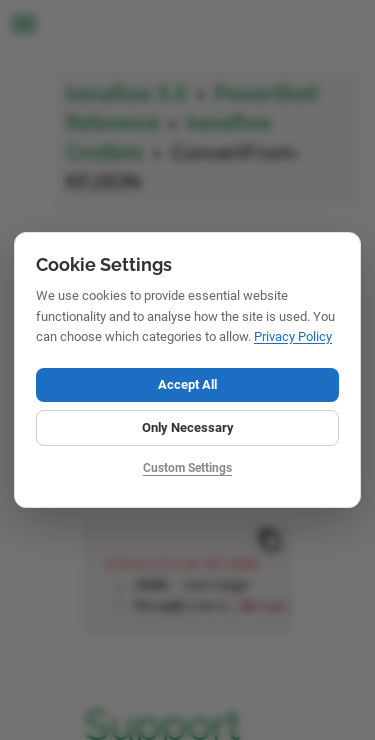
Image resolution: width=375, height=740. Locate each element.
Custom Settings (187, 468)
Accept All (187, 384)
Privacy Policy (293, 336)
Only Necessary (188, 427)
